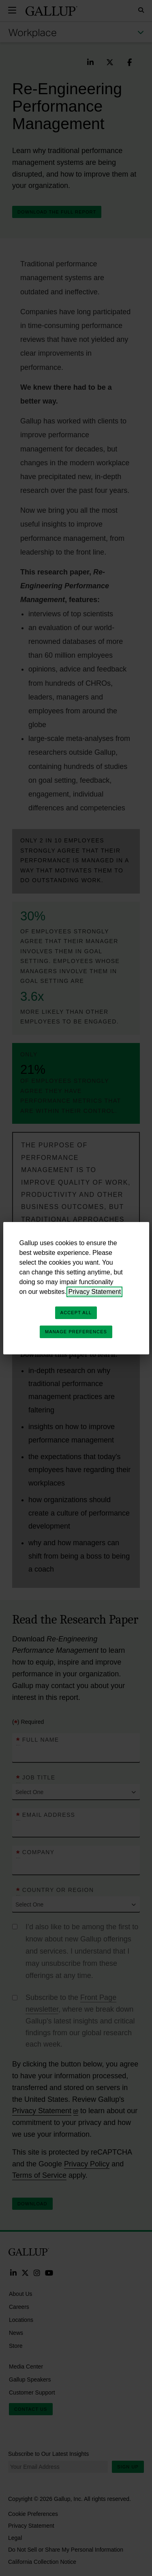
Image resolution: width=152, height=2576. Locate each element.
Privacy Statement (94, 1291)
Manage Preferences (76, 1331)
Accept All (76, 1312)
